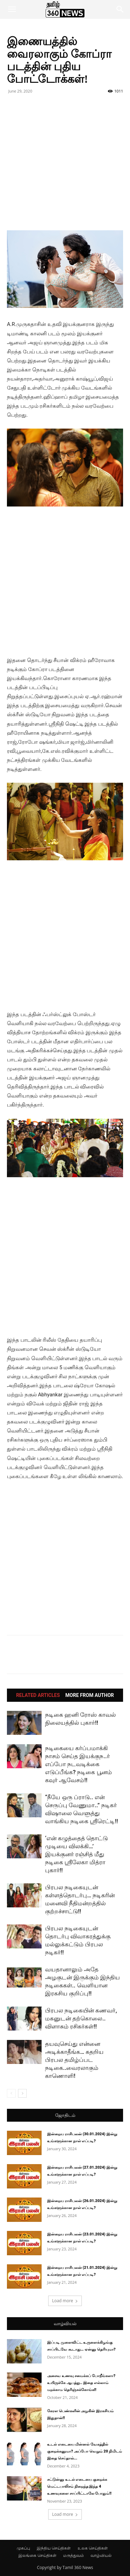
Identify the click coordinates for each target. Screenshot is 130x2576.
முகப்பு (23, 2548)
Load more (65, 2301)
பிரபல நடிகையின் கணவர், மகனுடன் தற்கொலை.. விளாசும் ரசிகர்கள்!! (81, 2018)
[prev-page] (11, 2093)
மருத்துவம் (73, 2555)
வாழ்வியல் (65, 2323)
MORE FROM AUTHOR (90, 1695)
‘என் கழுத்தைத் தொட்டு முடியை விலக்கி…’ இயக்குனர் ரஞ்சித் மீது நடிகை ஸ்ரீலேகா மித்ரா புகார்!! (76, 1854)
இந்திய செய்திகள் (54, 2548)
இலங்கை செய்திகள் (37, 2555)
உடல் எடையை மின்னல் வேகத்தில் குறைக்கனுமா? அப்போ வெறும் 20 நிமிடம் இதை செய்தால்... (84, 2451)
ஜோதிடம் (65, 2115)
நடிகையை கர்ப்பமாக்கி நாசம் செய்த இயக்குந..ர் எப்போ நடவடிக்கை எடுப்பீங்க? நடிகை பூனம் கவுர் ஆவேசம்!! (78, 1764)
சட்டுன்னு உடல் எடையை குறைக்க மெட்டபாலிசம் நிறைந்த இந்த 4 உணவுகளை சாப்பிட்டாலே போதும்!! (79, 2486)
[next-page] (22, 2093)
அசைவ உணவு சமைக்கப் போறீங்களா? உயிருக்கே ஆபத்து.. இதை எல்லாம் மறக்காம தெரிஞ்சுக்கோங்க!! (81, 2383)
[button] (12, 9)
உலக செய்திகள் (93, 2548)
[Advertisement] (65, 165)
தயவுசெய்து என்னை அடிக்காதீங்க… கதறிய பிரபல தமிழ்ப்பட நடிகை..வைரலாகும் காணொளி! (74, 2059)
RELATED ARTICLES (38, 1695)
